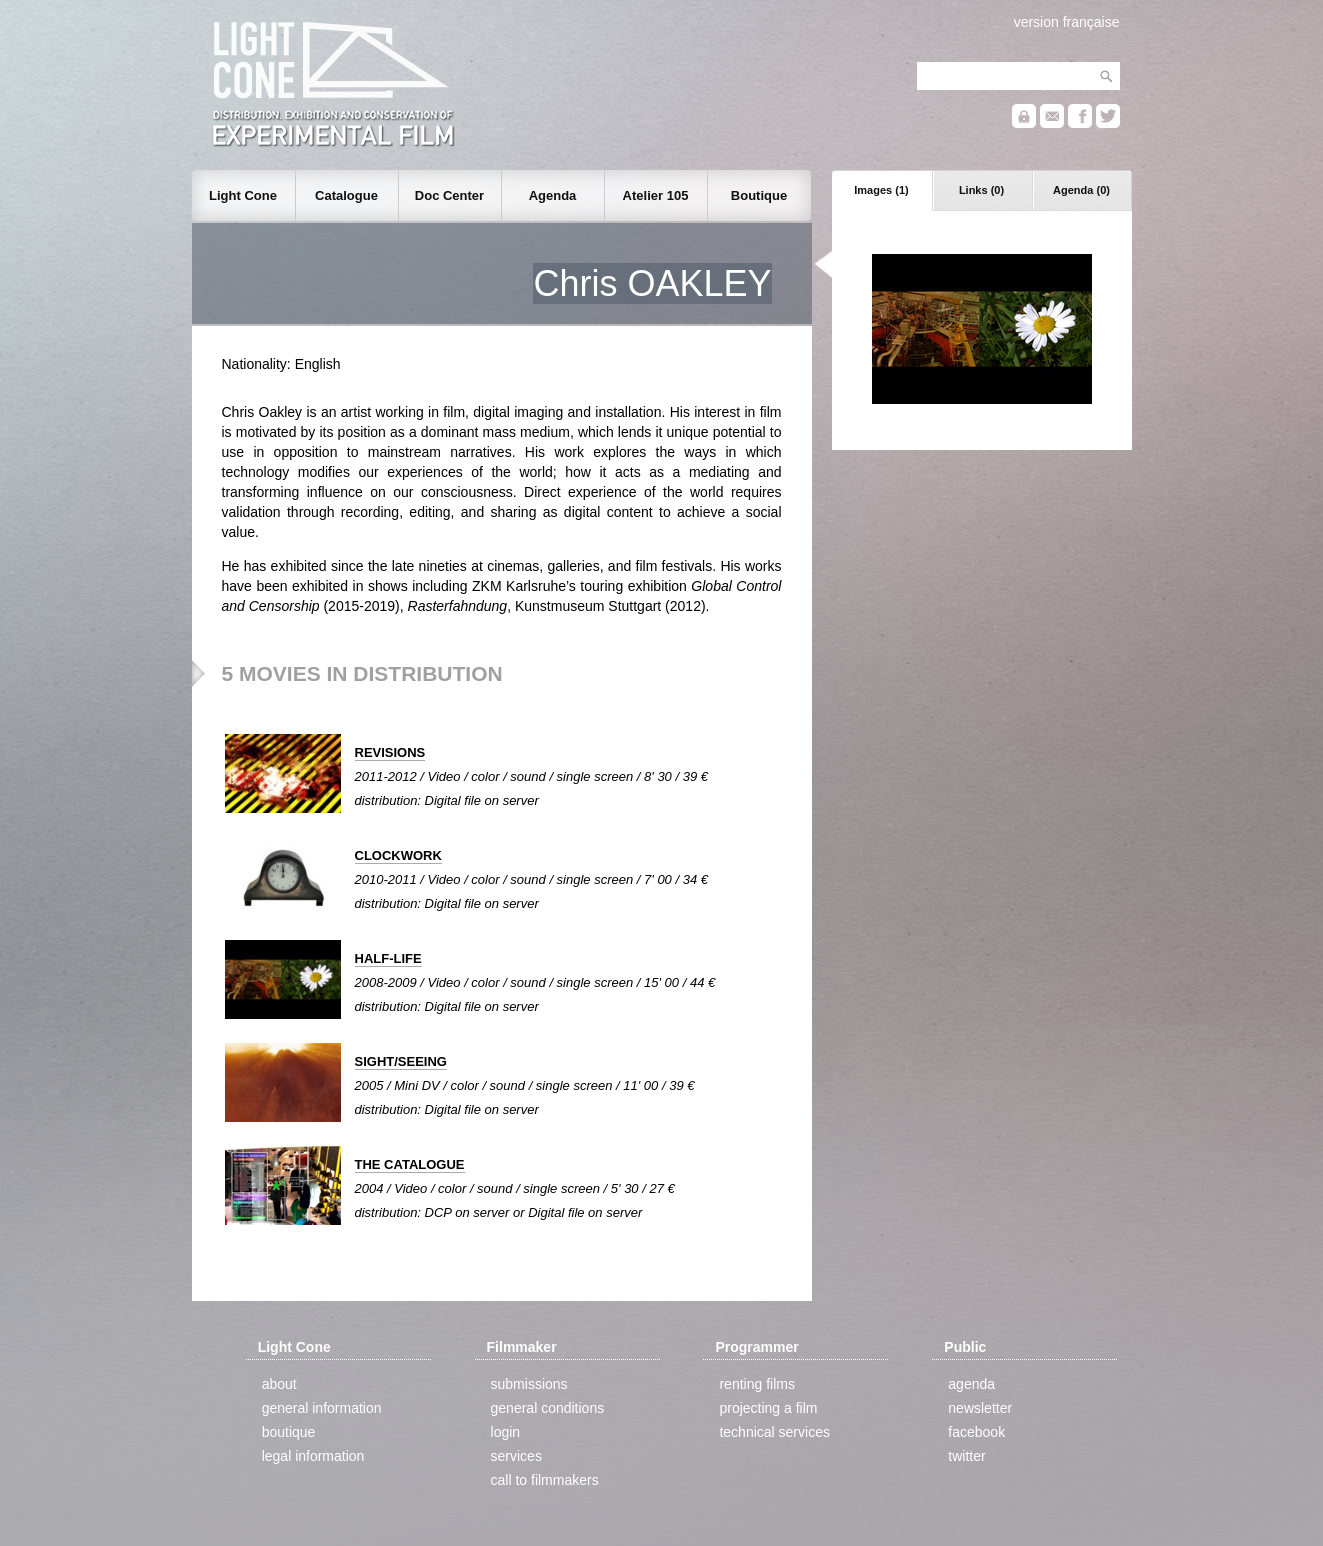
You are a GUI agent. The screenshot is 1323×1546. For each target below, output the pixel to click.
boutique (289, 1432)
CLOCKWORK (398, 855)
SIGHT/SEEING (401, 1061)
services (516, 1456)
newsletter (980, 1408)
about (279, 1384)
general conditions (548, 1408)
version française (1067, 22)
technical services (774, 1432)
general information (322, 1408)
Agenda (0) (1081, 190)
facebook (976, 1432)
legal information (313, 1456)
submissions (529, 1384)
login (506, 1432)
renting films (756, 1384)
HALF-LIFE (388, 958)
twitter (966, 1456)
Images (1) (881, 190)
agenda (971, 1384)
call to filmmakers (545, 1480)
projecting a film (768, 1408)
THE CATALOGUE (410, 1164)
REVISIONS (390, 752)
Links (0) (981, 190)
